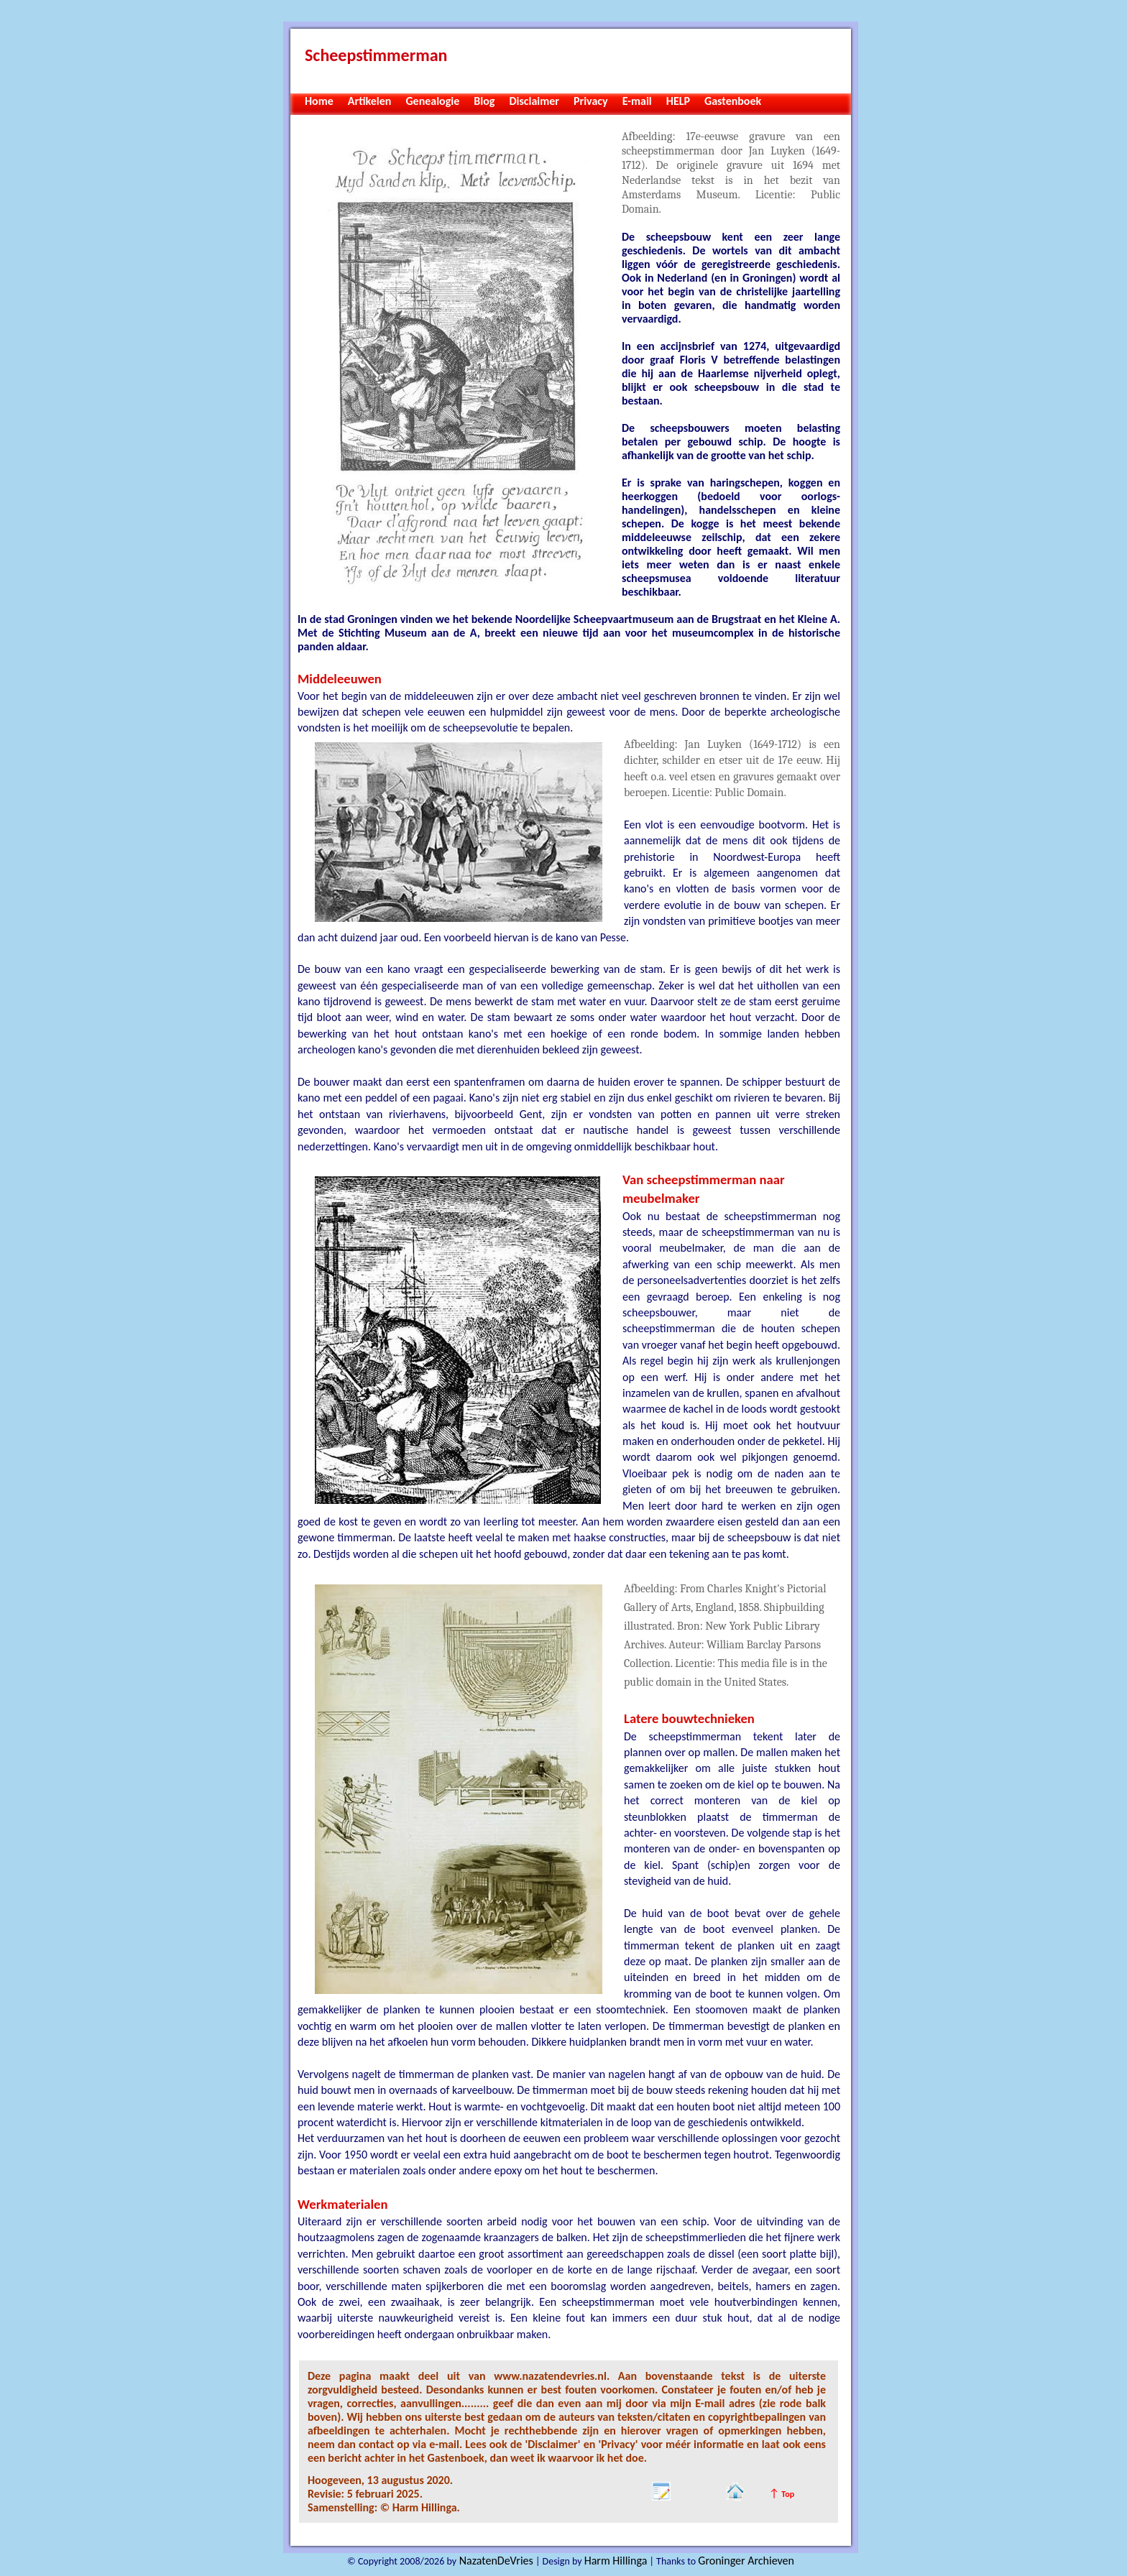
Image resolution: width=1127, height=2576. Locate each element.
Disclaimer (534, 101)
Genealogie (432, 101)
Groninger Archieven (746, 2560)
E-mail (637, 101)
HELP (678, 101)
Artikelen (370, 101)
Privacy (591, 101)
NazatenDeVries (494, 2560)
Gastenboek (732, 101)
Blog (484, 101)
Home (319, 101)
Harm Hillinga (616, 2560)
